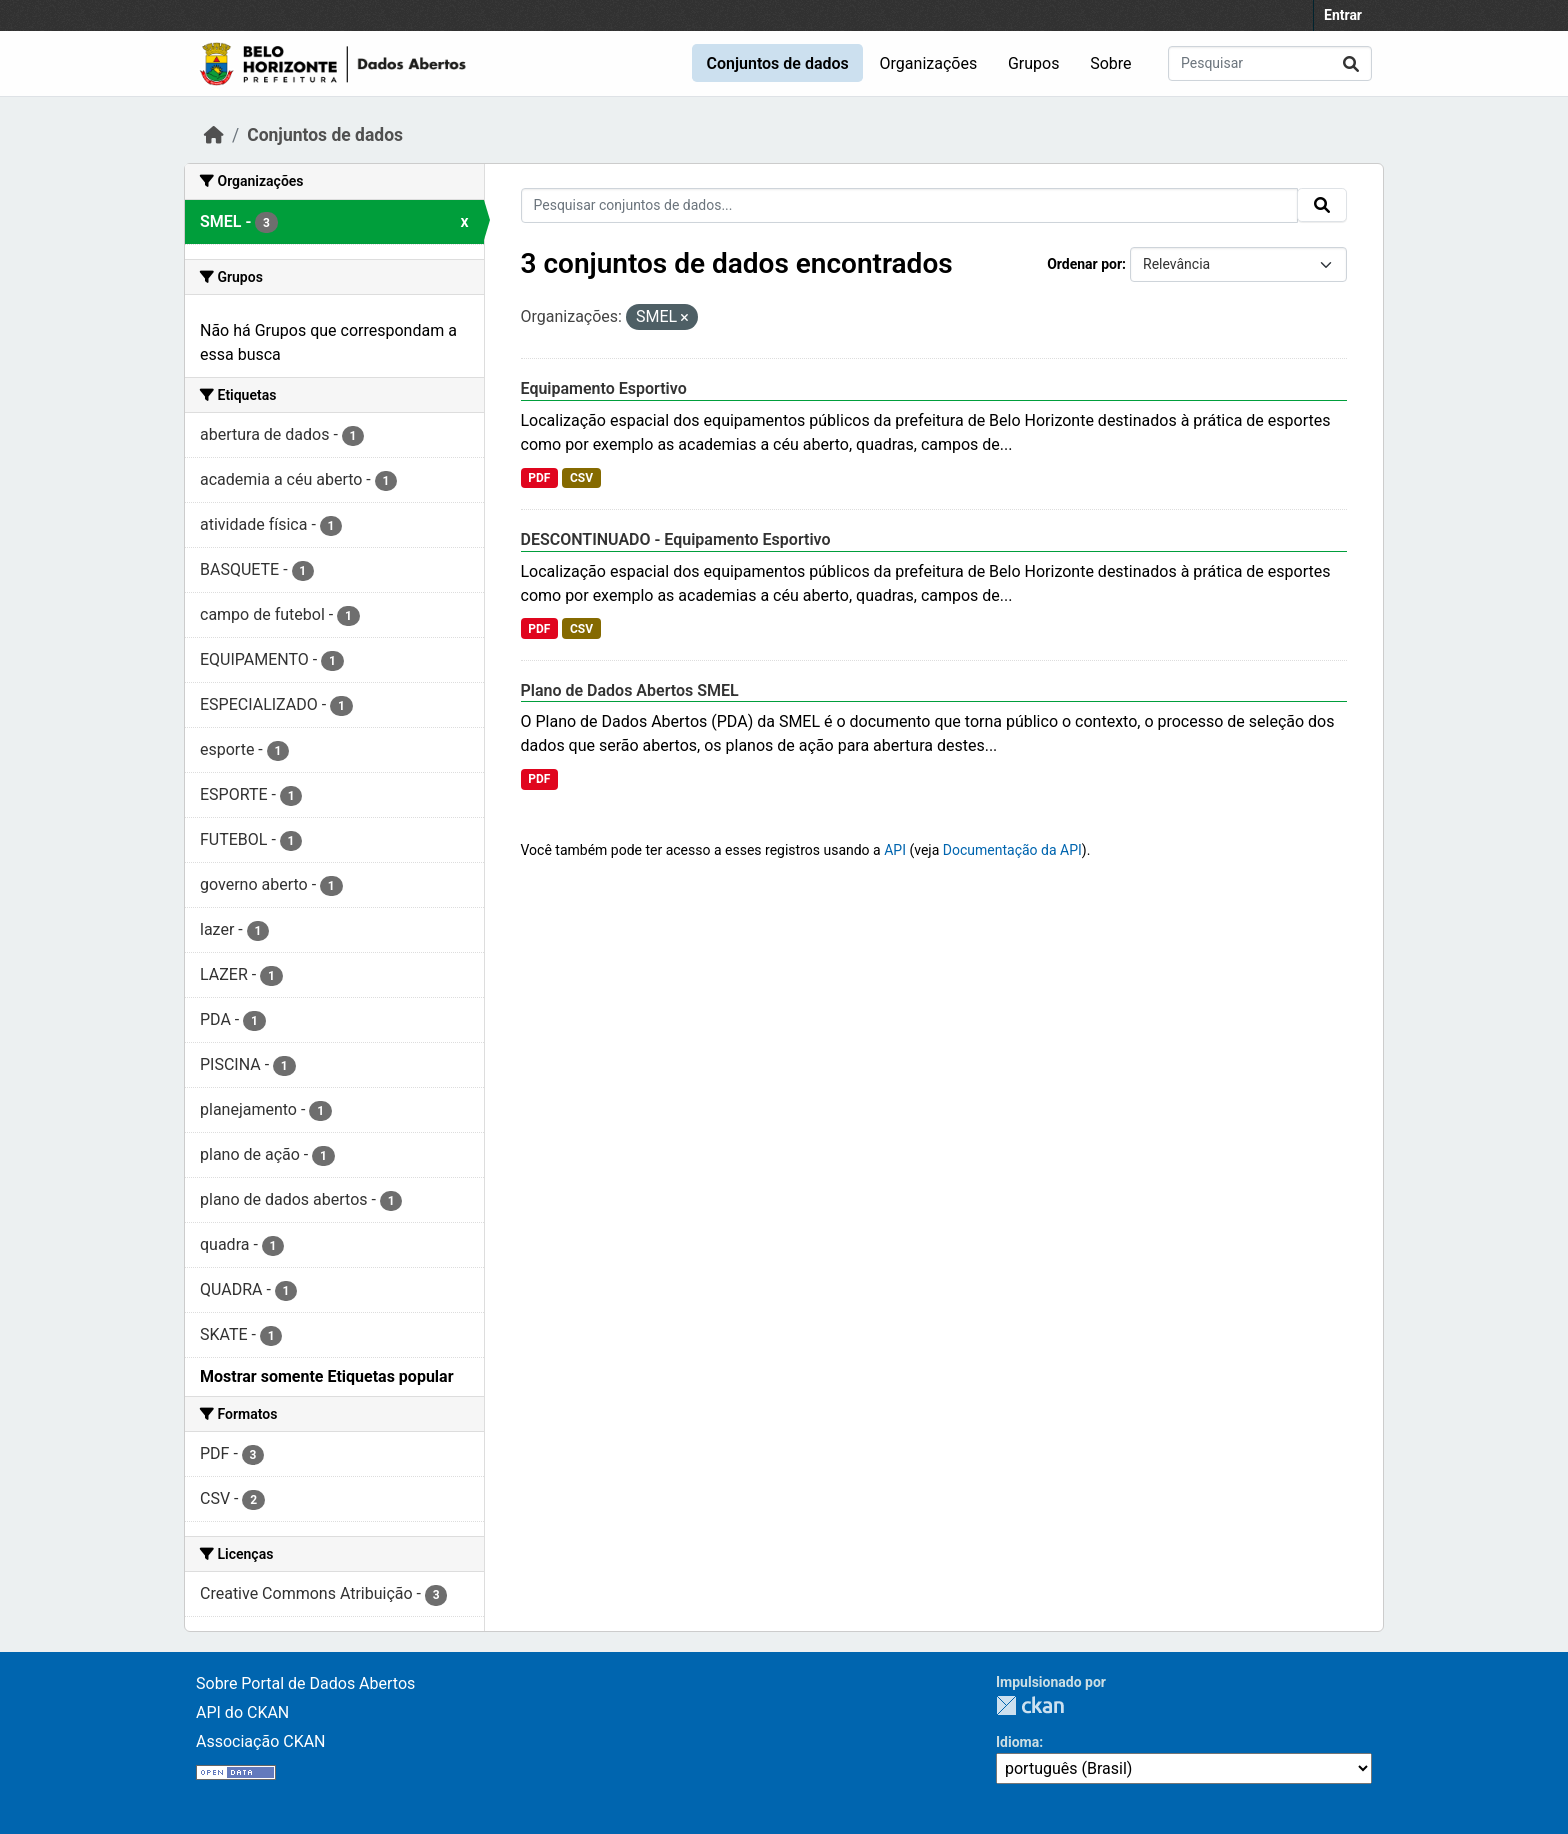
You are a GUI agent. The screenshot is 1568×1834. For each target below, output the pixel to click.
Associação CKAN (261, 1741)
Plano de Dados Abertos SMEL (630, 690)
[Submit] (1351, 63)
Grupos (1034, 63)
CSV (581, 478)
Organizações (929, 63)
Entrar (1343, 15)
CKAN (1030, 1705)
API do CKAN (242, 1712)
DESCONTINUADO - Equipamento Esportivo (676, 539)
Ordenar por (1084, 264)
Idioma (1017, 1742)
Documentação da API (1012, 850)
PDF (539, 478)
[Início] (214, 135)
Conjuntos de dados (777, 63)
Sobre (1110, 63)
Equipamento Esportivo (604, 388)
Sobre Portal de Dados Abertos (305, 1683)
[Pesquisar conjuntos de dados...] (1270, 63)
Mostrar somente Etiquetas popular (327, 1376)
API (895, 850)
